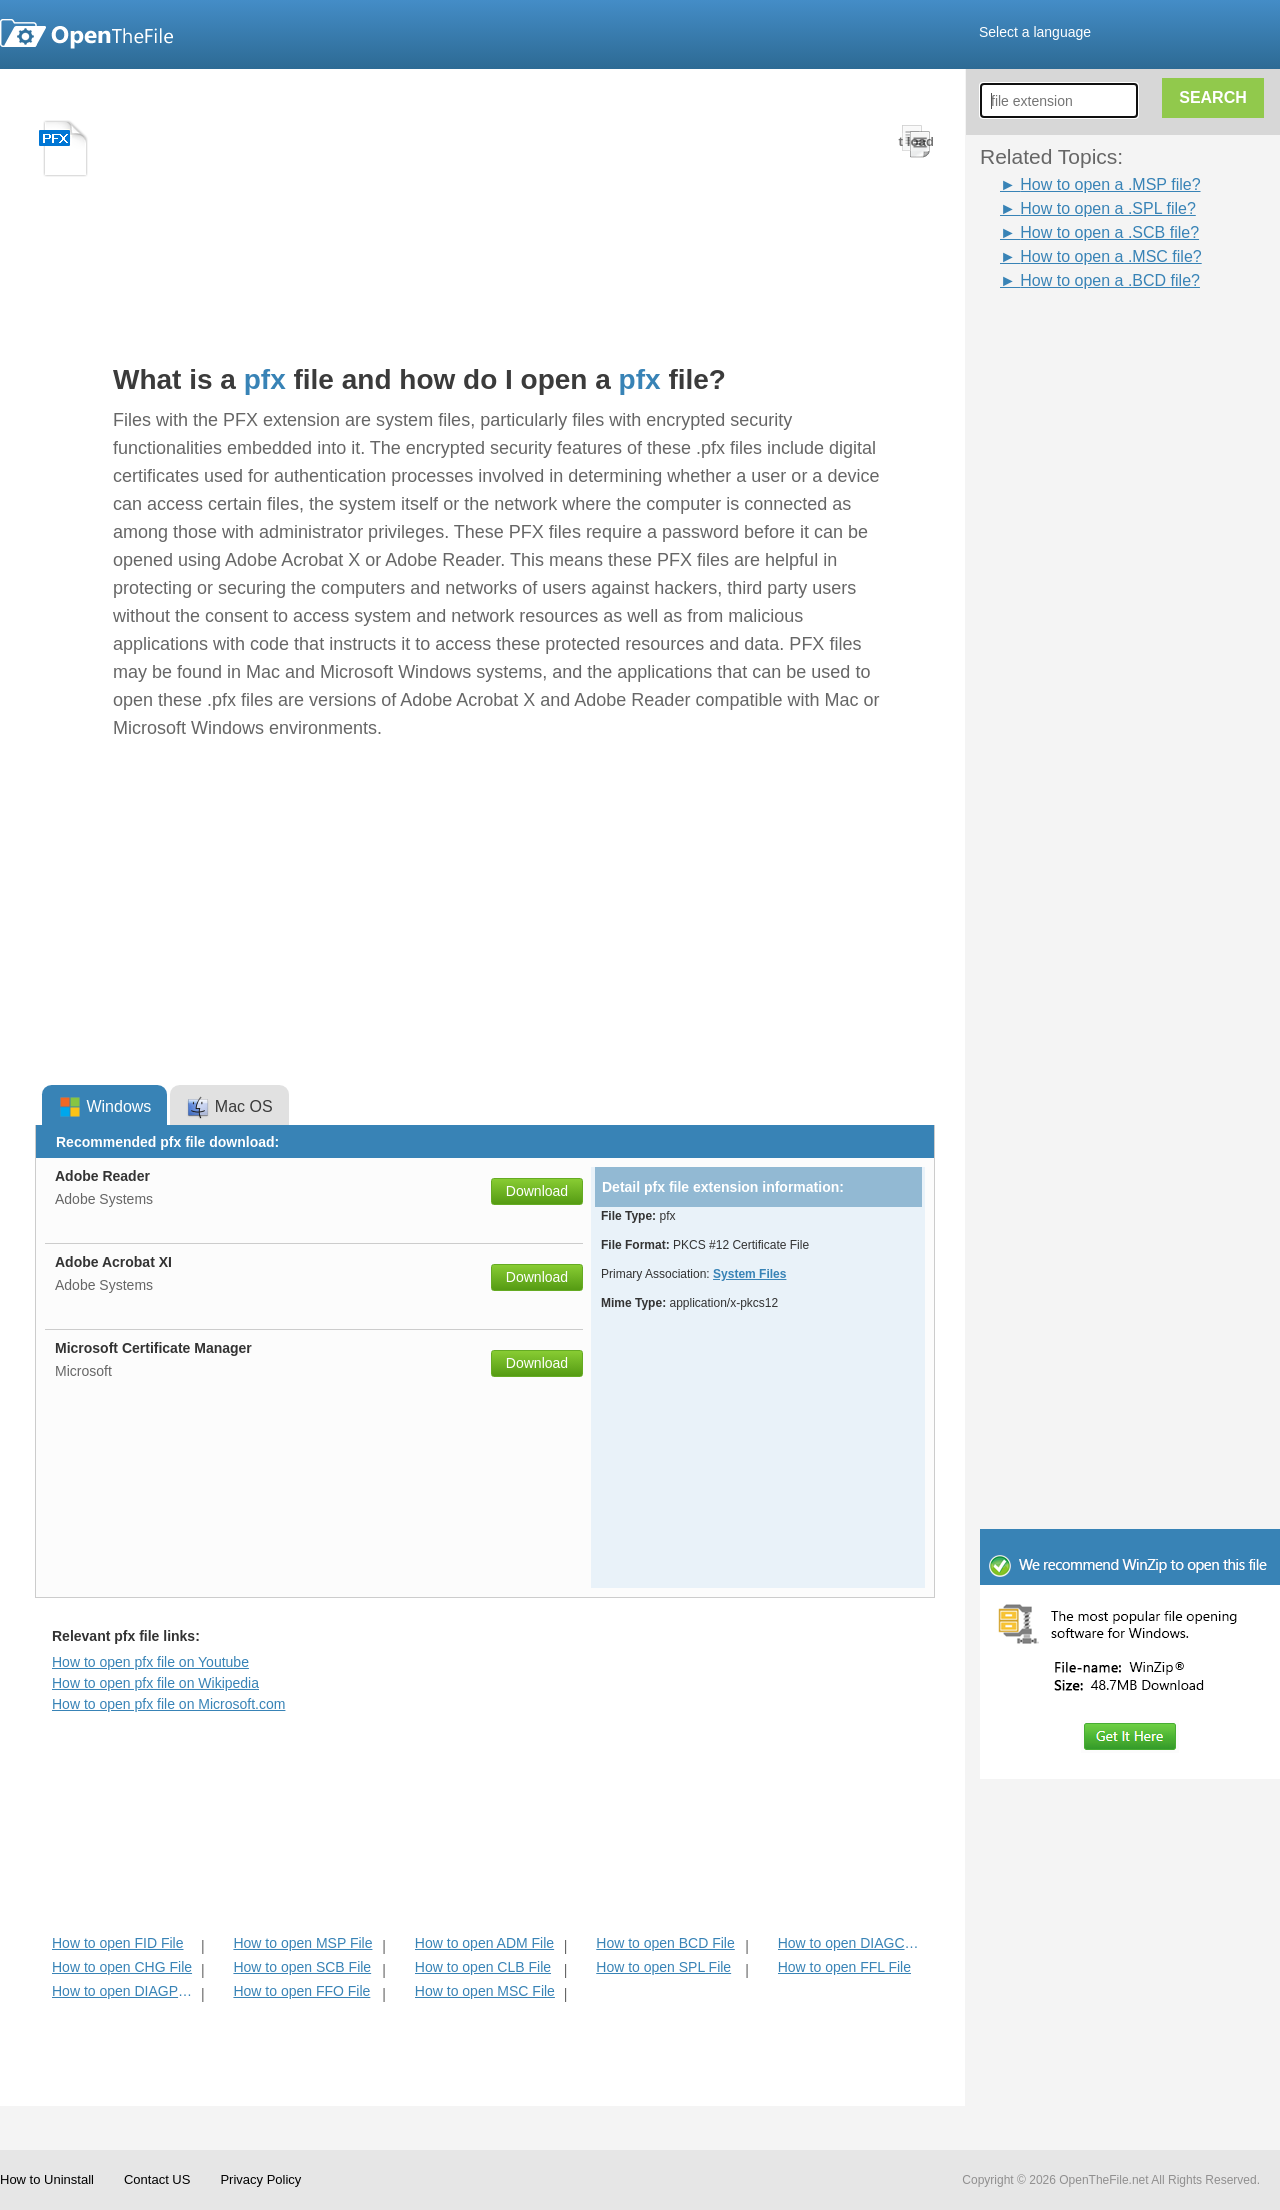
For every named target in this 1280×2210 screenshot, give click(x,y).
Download (537, 1191)
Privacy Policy (260, 2179)
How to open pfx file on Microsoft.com (168, 1704)
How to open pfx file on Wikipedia (155, 1683)
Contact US (157, 2179)
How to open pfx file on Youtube (150, 1662)
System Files (749, 1274)
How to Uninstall (47, 2179)
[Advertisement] (1140, 593)
